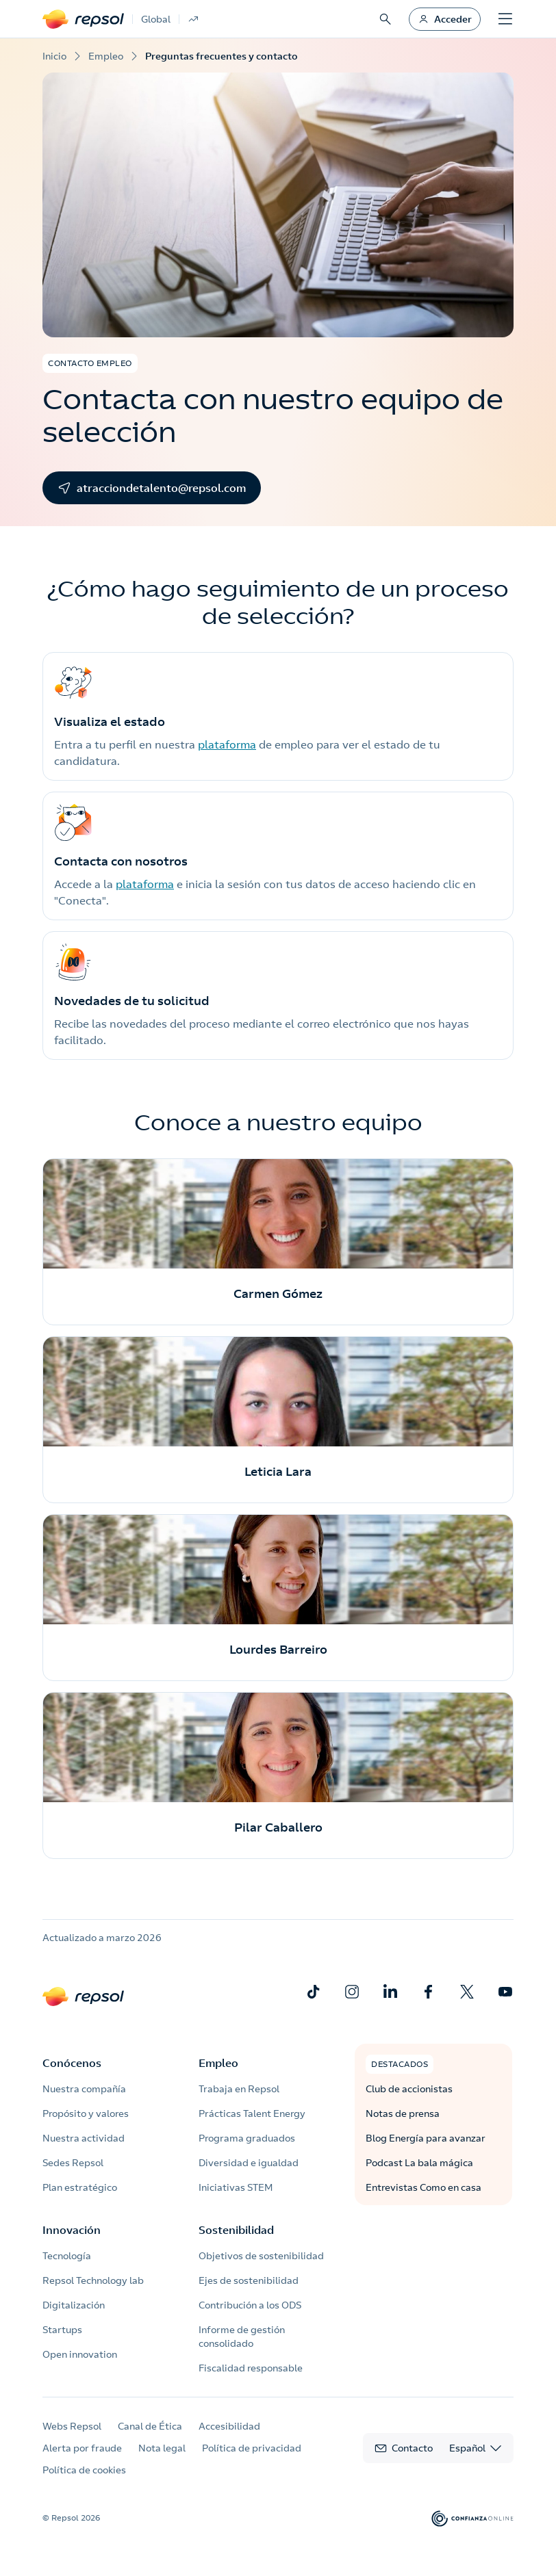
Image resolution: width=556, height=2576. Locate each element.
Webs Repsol (71, 2426)
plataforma (227, 744)
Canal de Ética (150, 2426)
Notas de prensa (403, 2113)
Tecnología (66, 2256)
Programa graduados (247, 2138)
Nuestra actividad (83, 2138)
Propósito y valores (85, 2113)
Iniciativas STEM (236, 2187)
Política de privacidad (251, 2448)
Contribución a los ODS (250, 2305)
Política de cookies (84, 2470)
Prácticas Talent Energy (252, 2113)
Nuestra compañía (84, 2089)
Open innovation (79, 2354)
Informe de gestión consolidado (242, 2337)
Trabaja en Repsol (239, 2089)
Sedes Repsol (72, 2163)
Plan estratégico (79, 2187)
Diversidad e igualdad (249, 2163)
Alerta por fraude (82, 2448)
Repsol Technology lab (93, 2280)
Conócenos (71, 2063)
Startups (62, 2330)
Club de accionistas (409, 2089)
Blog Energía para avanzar (425, 2138)
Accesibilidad (229, 2426)
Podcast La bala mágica (419, 2163)
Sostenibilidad (236, 2230)
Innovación (71, 2230)
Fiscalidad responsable (251, 2368)
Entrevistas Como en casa (423, 2187)
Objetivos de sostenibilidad (261, 2256)
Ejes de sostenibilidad (249, 2280)
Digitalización (73, 2305)
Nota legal (162, 2448)
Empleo (218, 2063)
